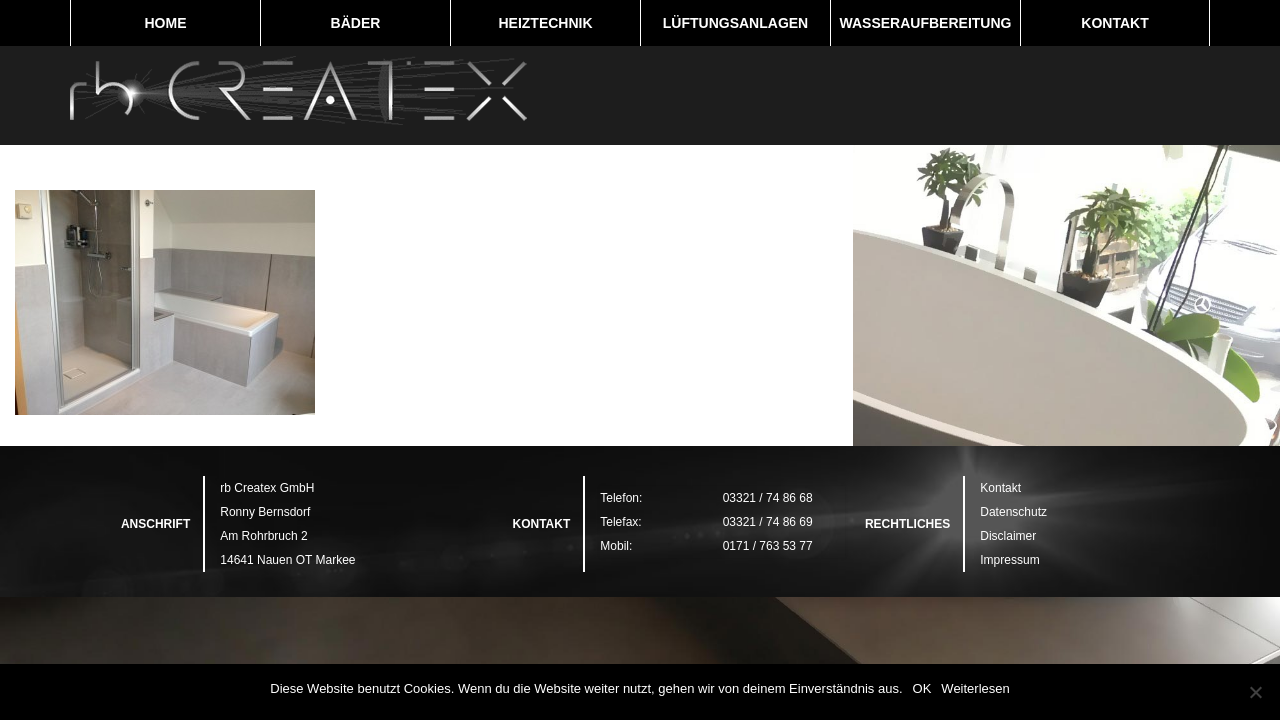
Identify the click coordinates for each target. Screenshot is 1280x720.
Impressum (1009, 560)
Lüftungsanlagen (735, 23)
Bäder (356, 23)
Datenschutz (1013, 512)
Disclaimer (1008, 536)
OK (922, 688)
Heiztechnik (545, 23)
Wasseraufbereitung (926, 23)
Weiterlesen (975, 688)
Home (166, 23)
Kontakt (1114, 23)
